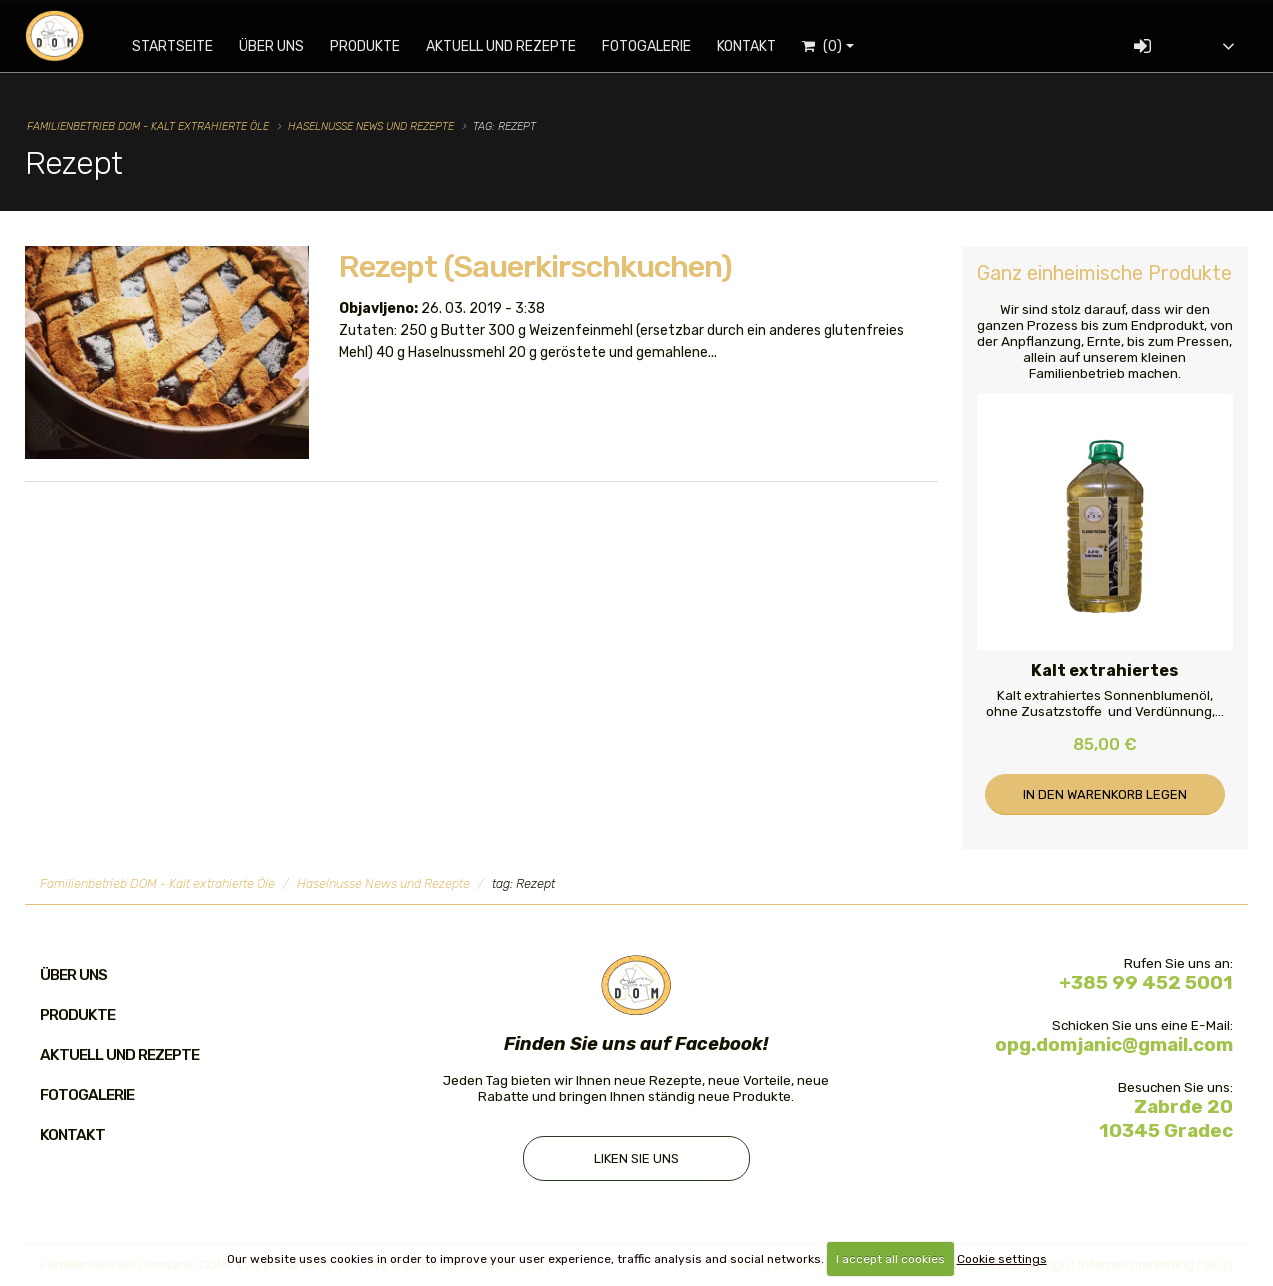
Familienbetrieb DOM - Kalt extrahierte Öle (148, 126)
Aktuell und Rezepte (514, 46)
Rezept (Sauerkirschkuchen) (535, 266)
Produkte (378, 46)
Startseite (185, 46)
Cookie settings (1002, 1259)
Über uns (284, 46)
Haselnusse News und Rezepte (371, 126)
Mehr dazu (385, 402)
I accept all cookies (890, 1259)
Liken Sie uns (636, 1159)
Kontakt (759, 46)
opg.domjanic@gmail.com (1114, 1044)
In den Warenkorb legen (1105, 794)
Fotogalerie (659, 46)
